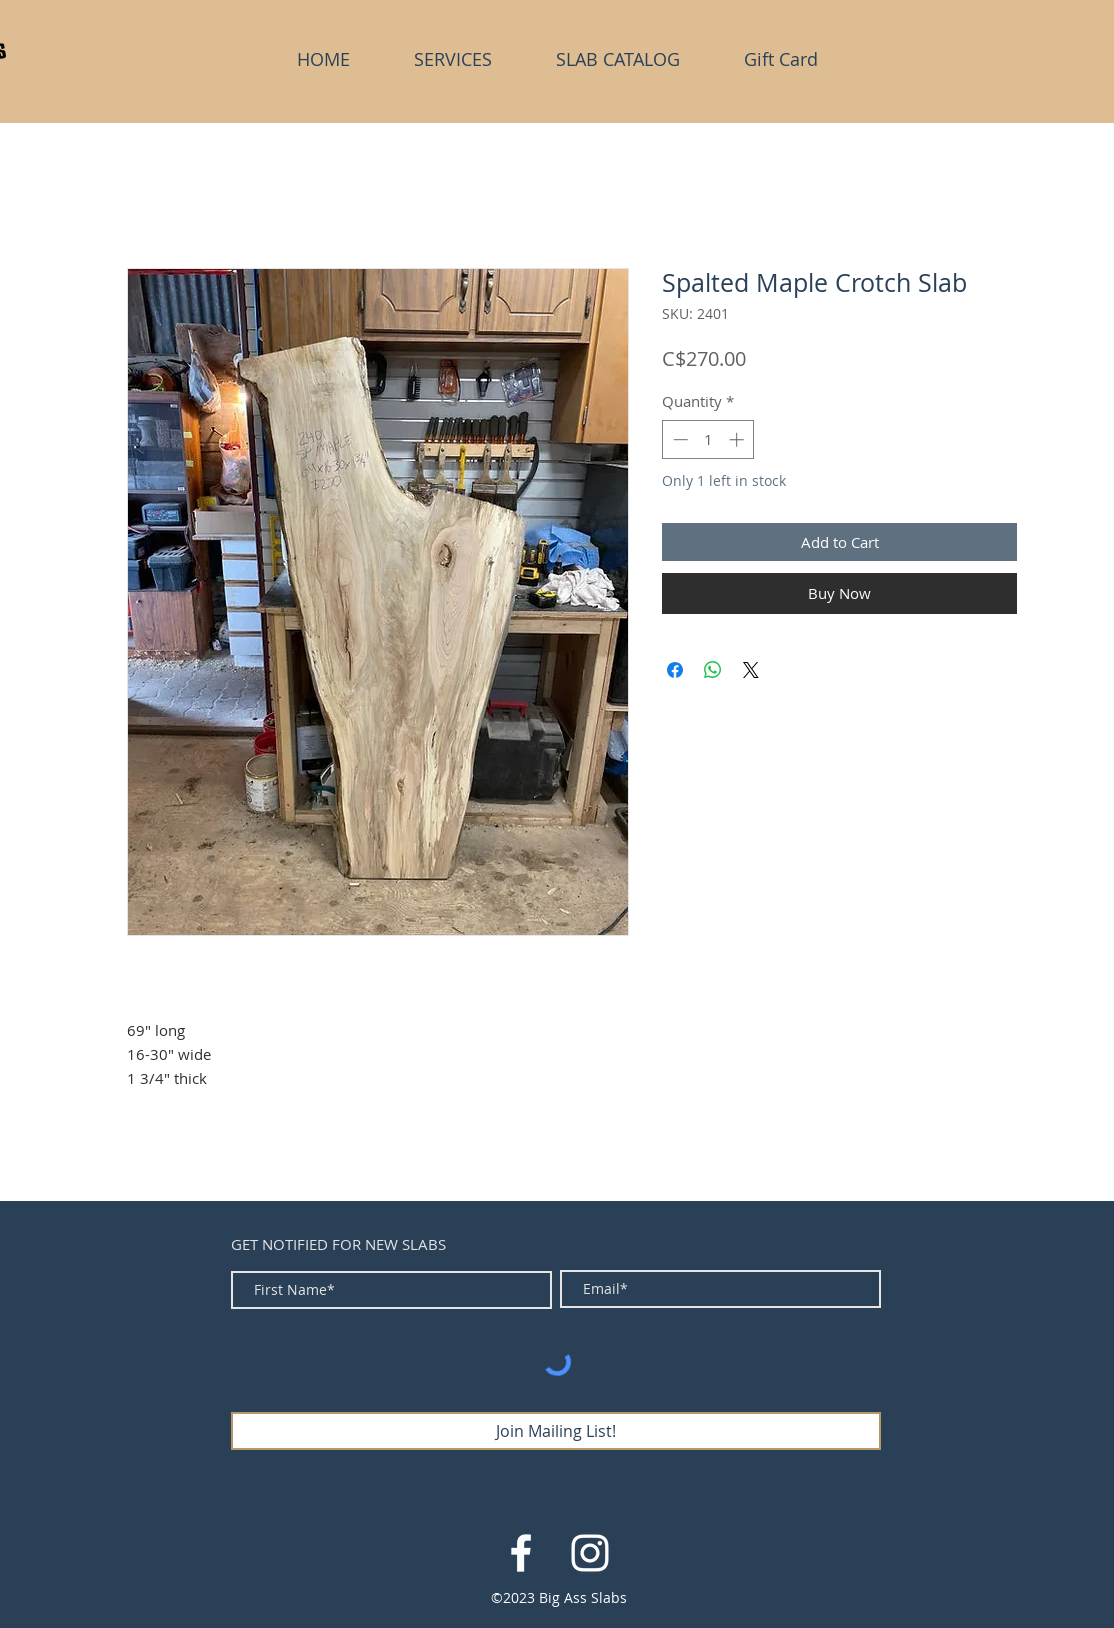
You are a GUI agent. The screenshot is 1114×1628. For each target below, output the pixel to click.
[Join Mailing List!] (556, 1431)
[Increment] (738, 439)
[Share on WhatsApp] (713, 670)
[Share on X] (751, 670)
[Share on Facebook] (675, 670)
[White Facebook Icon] (521, 1553)
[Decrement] (678, 439)
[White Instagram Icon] (590, 1553)
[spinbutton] (708, 439)
